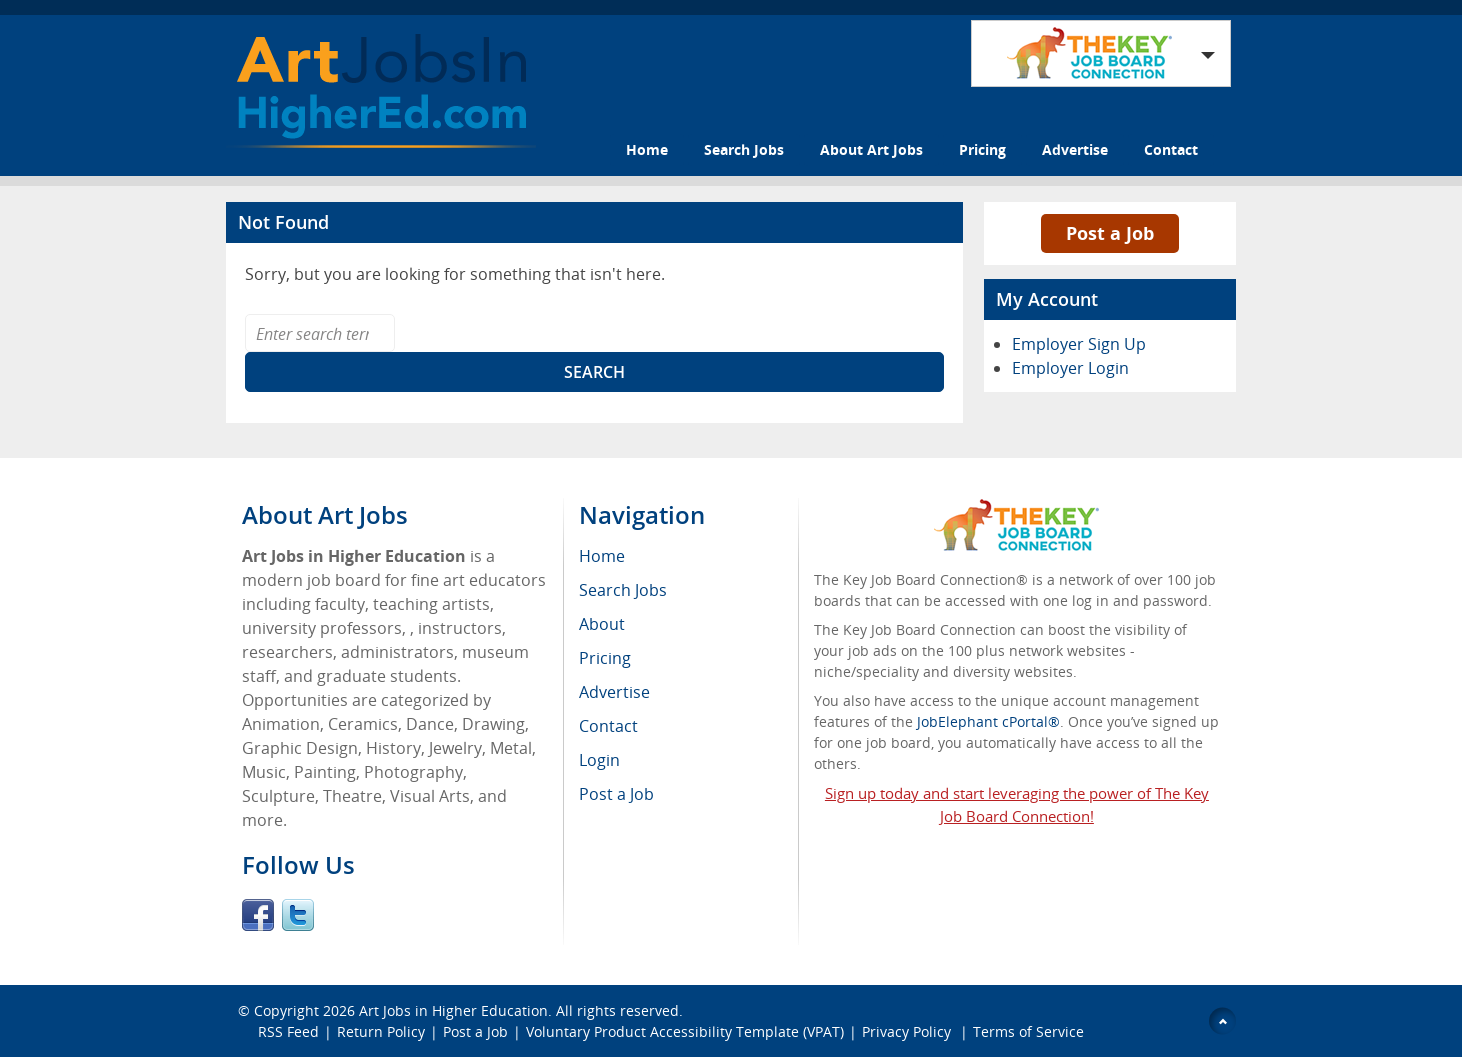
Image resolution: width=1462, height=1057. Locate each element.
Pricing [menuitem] (605, 658)
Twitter (298, 915)
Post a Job (1110, 233)
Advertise (1075, 149)
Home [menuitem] (602, 556)
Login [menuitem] (599, 760)
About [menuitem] (602, 624)
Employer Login (1070, 368)
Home (647, 149)
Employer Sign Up (1079, 344)
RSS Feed (288, 1031)
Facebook (258, 915)
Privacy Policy (908, 1031)
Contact (1171, 149)
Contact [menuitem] (608, 726)
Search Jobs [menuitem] (623, 590)
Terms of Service (1028, 1031)
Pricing (982, 149)
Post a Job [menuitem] (616, 794)
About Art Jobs (871, 149)
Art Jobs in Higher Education (453, 1010)
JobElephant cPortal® (988, 721)
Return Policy (381, 1031)
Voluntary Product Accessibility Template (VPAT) (685, 1031)
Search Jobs (744, 149)
